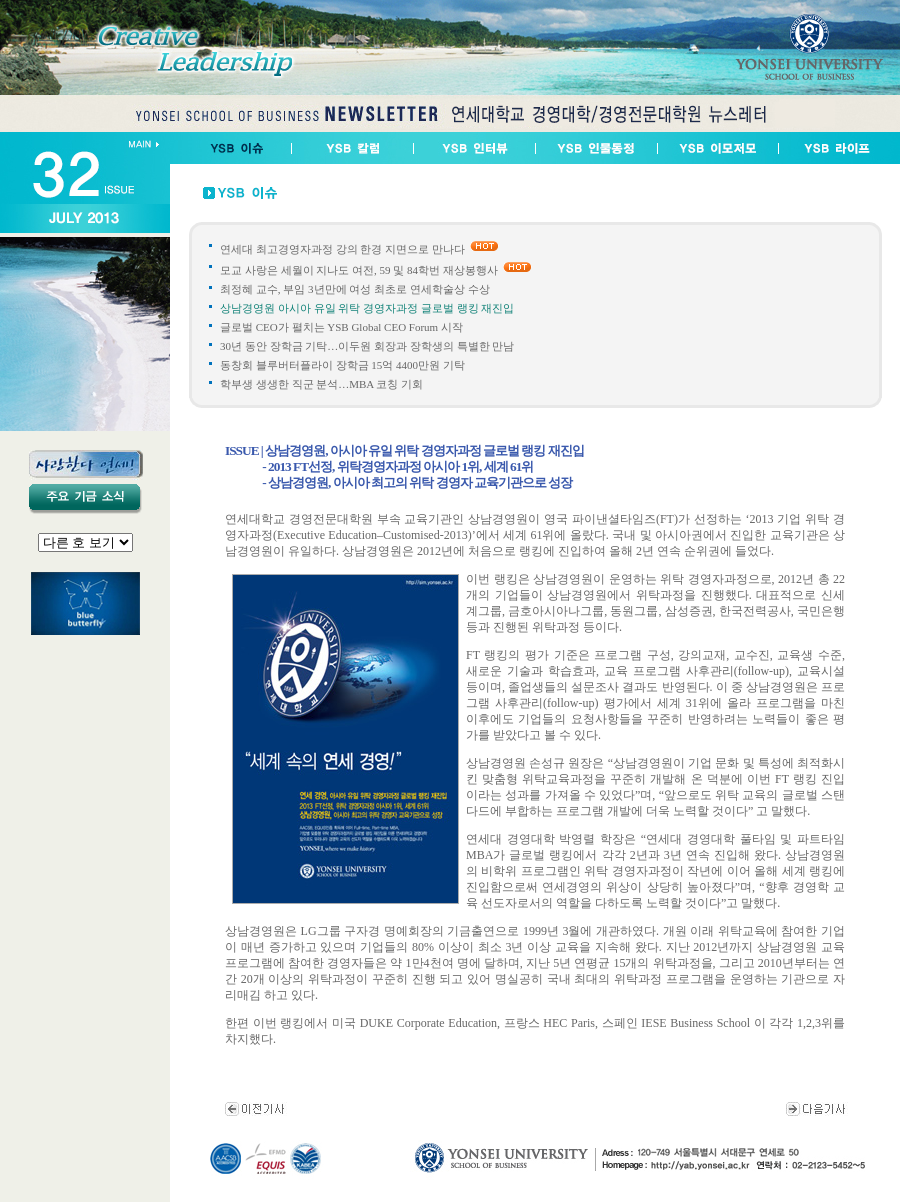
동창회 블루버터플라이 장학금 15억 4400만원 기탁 (342, 365)
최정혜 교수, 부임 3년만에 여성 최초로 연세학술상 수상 (355, 289)
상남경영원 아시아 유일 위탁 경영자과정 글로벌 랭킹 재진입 (367, 308)
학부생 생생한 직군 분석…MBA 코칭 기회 (321, 384)
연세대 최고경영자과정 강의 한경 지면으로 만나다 (342, 249)
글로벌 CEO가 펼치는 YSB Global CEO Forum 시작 (341, 327)
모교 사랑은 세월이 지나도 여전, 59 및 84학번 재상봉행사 (359, 270)
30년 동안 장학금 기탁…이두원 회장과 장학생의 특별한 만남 (367, 346)
